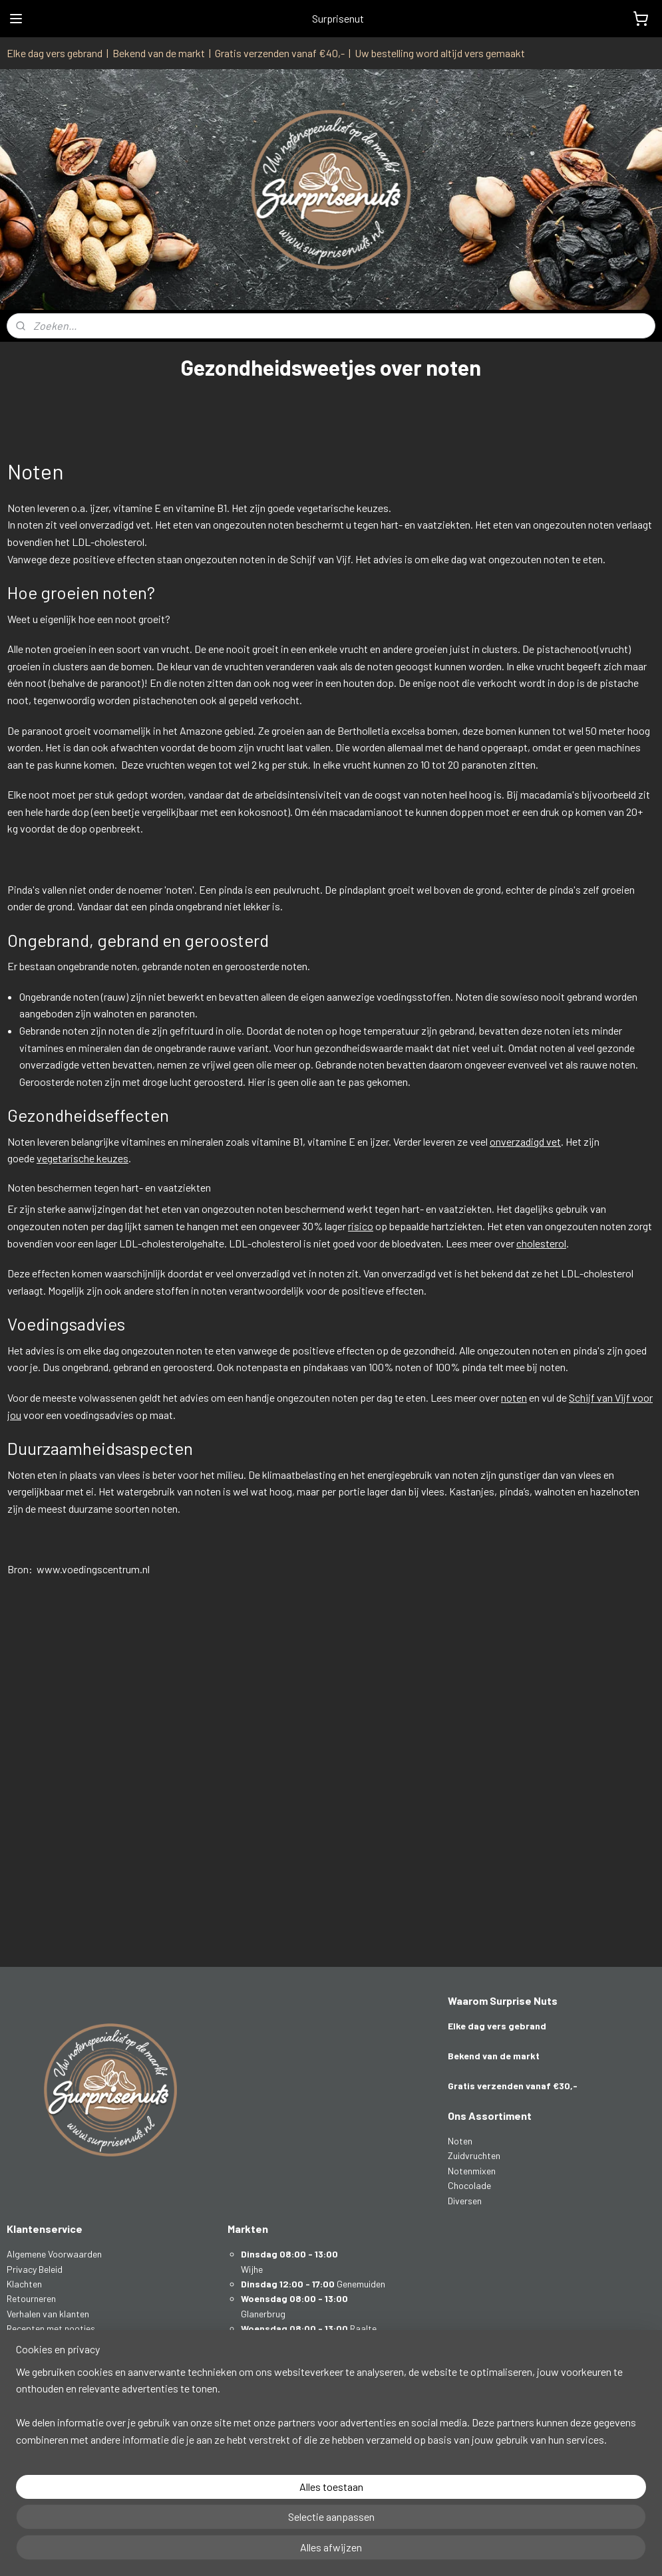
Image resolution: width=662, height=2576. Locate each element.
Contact (24, 2358)
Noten (460, 2140)
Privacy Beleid (35, 2269)
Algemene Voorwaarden (54, 2253)
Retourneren (31, 2298)
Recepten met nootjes (51, 2328)
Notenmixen (472, 2170)
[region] (243, 2517)
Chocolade (469, 2185)
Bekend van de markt (158, 53)
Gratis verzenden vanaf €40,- (280, 53)
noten (514, 1397)
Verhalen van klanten (48, 2313)
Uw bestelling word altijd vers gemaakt (440, 53)
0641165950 (42, 2402)
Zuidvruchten (474, 2155)
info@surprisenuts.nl (57, 2388)
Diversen (465, 2200)
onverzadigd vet (525, 1141)
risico (360, 1226)
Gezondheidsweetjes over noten (70, 2343)
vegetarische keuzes (82, 1158)
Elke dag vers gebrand (54, 53)
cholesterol (541, 1242)
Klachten (24, 2283)
